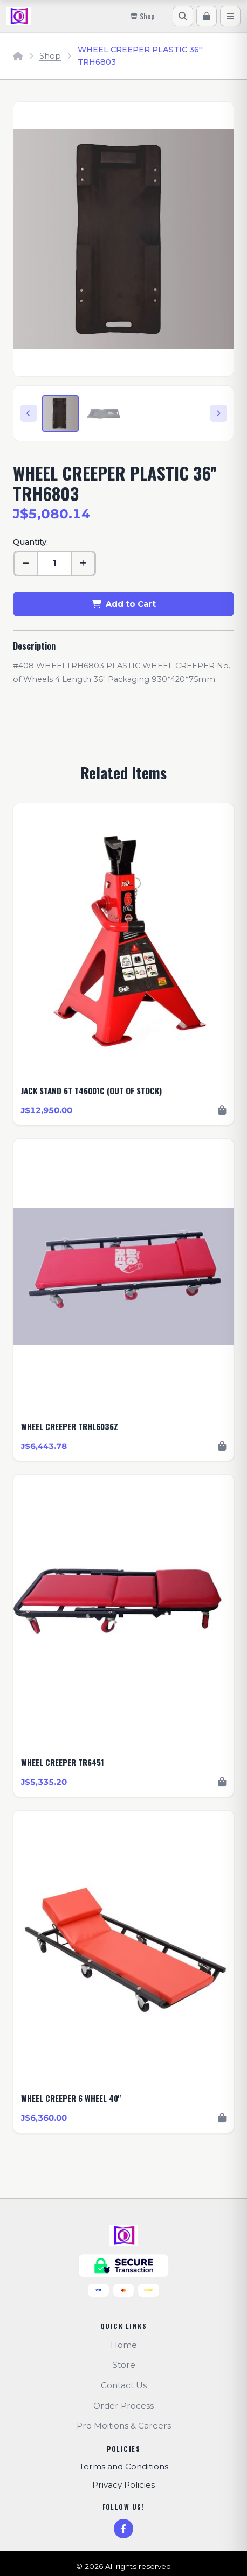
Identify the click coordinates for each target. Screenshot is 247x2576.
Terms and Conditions (123, 2466)
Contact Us (124, 2385)
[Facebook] (123, 2528)
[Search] (183, 16)
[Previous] (28, 413)
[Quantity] (54, 563)
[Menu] (230, 16)
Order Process (123, 2406)
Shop (50, 56)
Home (124, 2345)
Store (123, 2365)
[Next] (218, 413)
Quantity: (30, 542)
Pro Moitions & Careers (124, 2425)
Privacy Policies (123, 2485)
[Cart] (206, 16)
